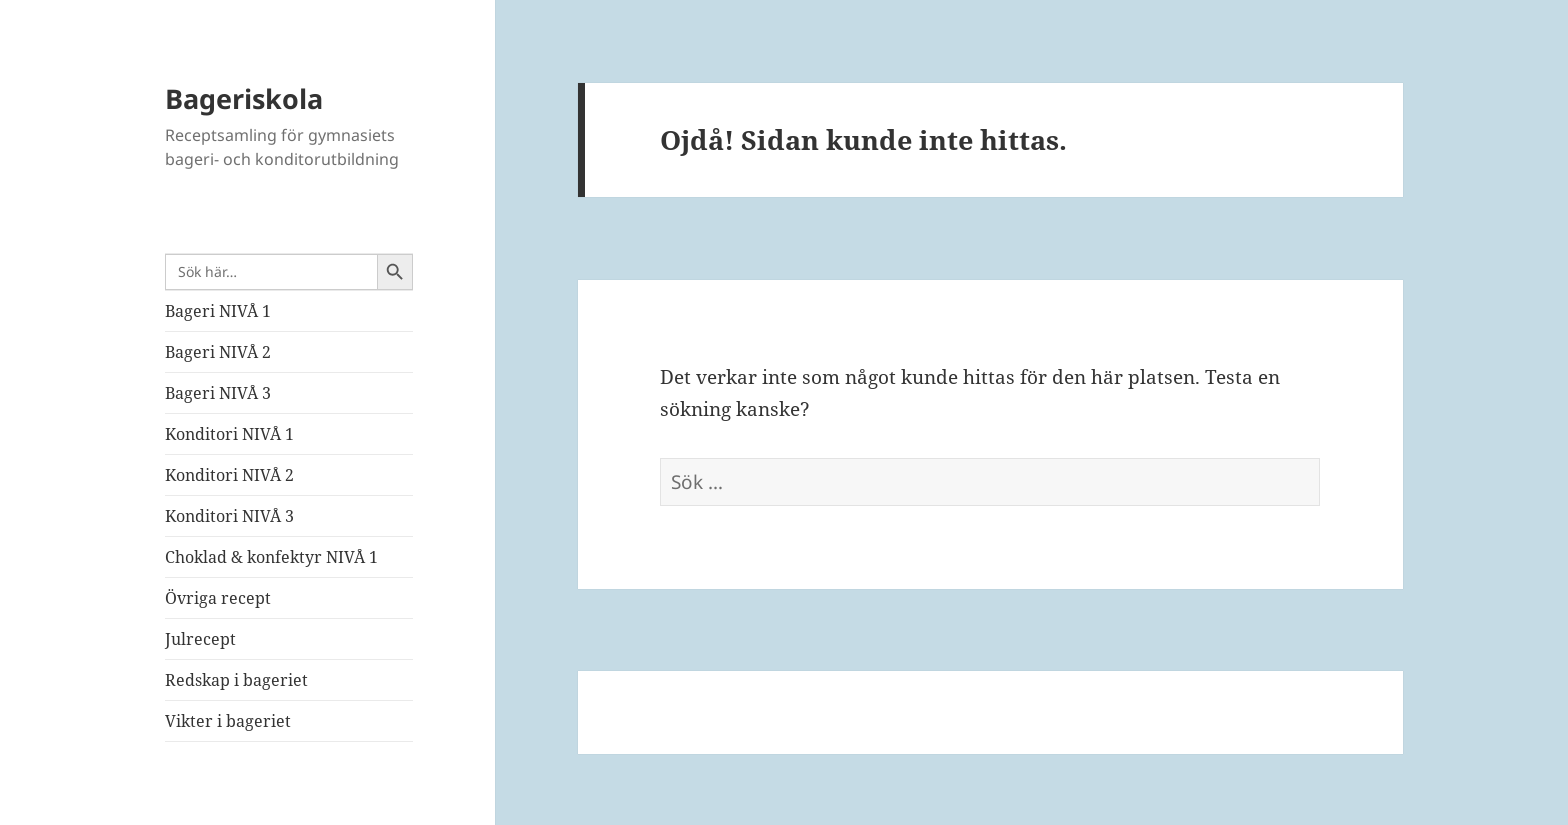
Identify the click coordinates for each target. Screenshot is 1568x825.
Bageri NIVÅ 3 (218, 393)
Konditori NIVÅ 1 (229, 434)
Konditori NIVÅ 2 (229, 475)
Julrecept (200, 639)
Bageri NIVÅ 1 (218, 311)
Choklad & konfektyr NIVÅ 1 (271, 557)
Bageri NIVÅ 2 (218, 352)
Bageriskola (244, 98)
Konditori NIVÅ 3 (229, 516)
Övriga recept (218, 598)
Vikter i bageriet (228, 721)
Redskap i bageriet (236, 680)
